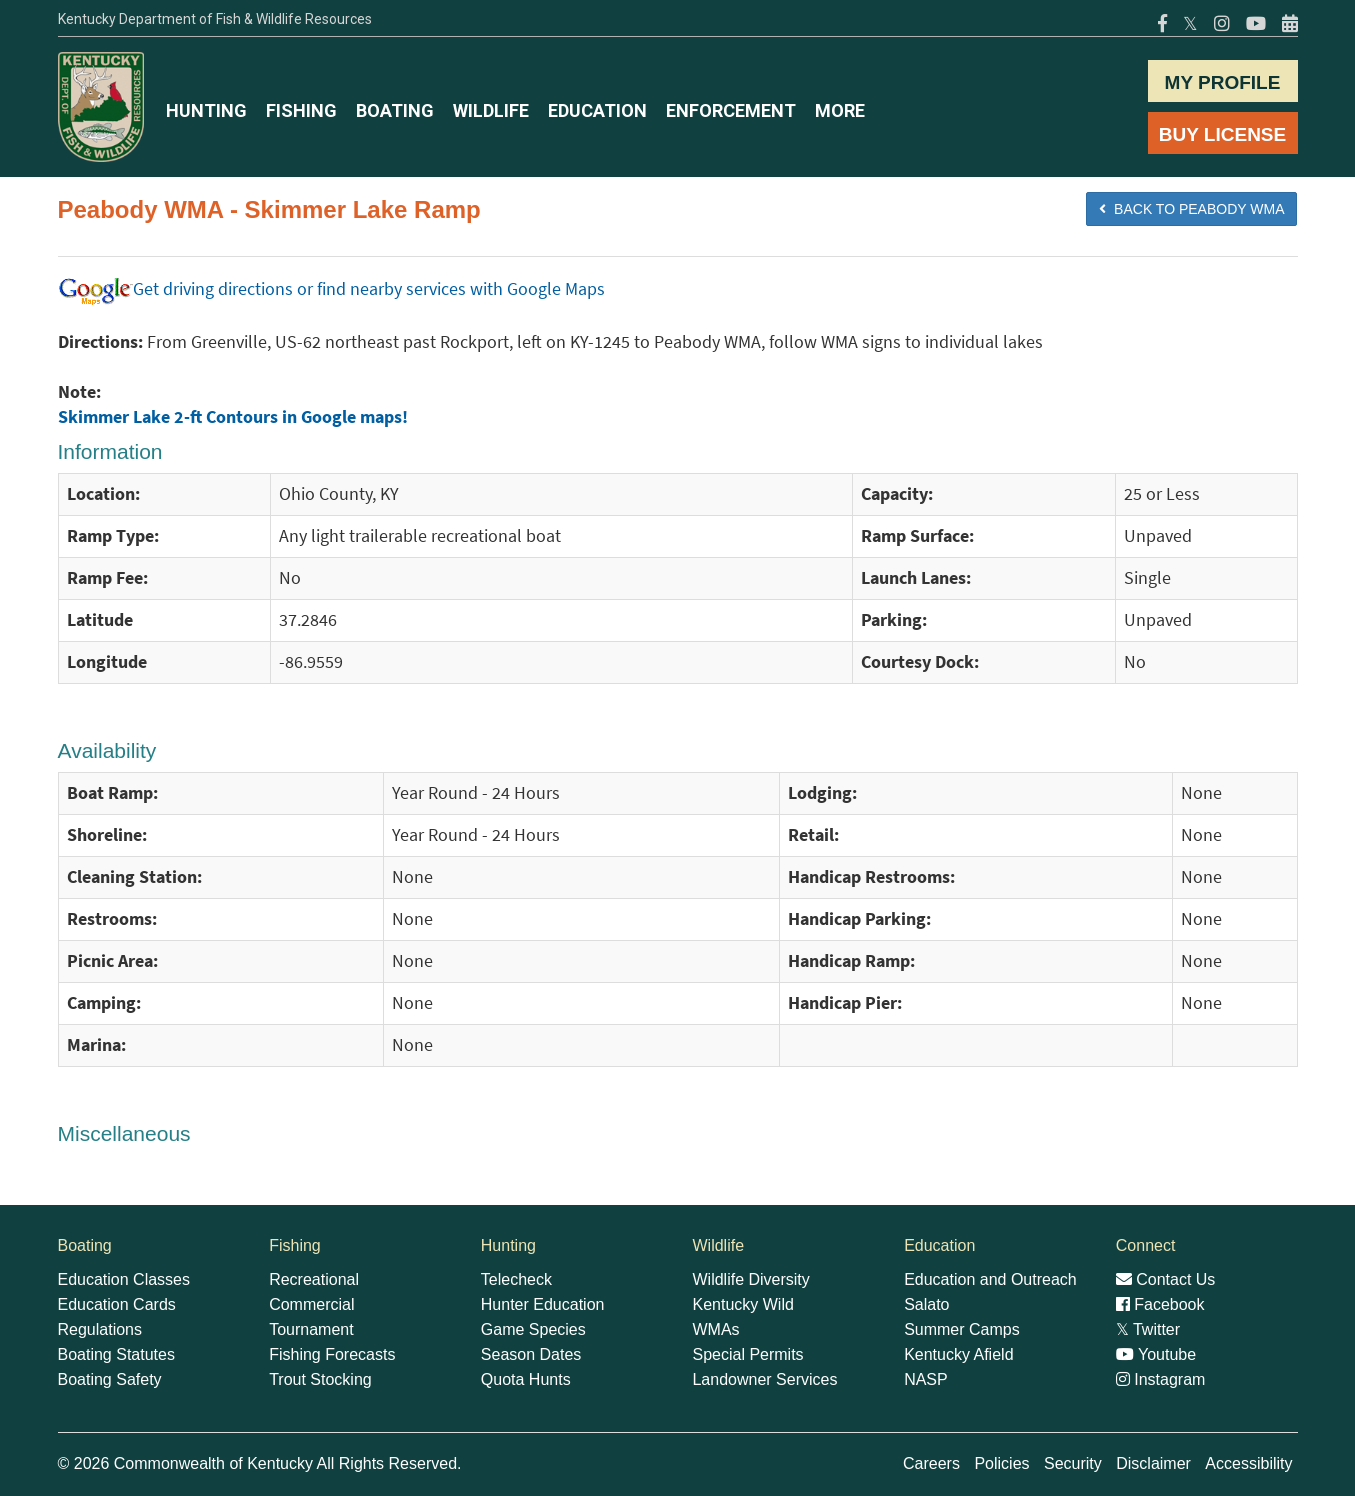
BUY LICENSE (1222, 134)
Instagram (1161, 1379)
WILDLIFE (491, 110)
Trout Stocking (320, 1379)
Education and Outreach (990, 1279)
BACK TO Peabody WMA (1191, 209)
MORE (840, 110)
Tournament (311, 1329)
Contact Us (1166, 1279)
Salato (926, 1304)
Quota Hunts (526, 1379)
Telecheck (516, 1279)
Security (1073, 1463)
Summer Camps (962, 1329)
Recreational (314, 1279)
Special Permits (747, 1354)
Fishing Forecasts (332, 1354)
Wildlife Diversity (750, 1279)
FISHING (301, 110)
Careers (931, 1463)
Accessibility (1248, 1463)
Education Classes (124, 1279)
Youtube (1156, 1354)
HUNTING (206, 110)
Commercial (311, 1304)
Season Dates (531, 1354)
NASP (926, 1379)
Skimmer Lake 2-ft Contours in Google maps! (233, 417)
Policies (1001, 1463)
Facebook (1160, 1304)
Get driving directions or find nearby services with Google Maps (331, 289)
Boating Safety (110, 1379)
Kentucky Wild (742, 1304)
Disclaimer (1153, 1463)
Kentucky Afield (958, 1354)
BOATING (395, 110)
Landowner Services (764, 1379)
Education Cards (117, 1304)
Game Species (533, 1329)
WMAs (715, 1329)
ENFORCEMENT (731, 110)
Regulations (100, 1329)
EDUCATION (597, 110)
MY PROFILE (1223, 82)
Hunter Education (543, 1304)
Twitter (1148, 1329)
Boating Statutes (116, 1354)
